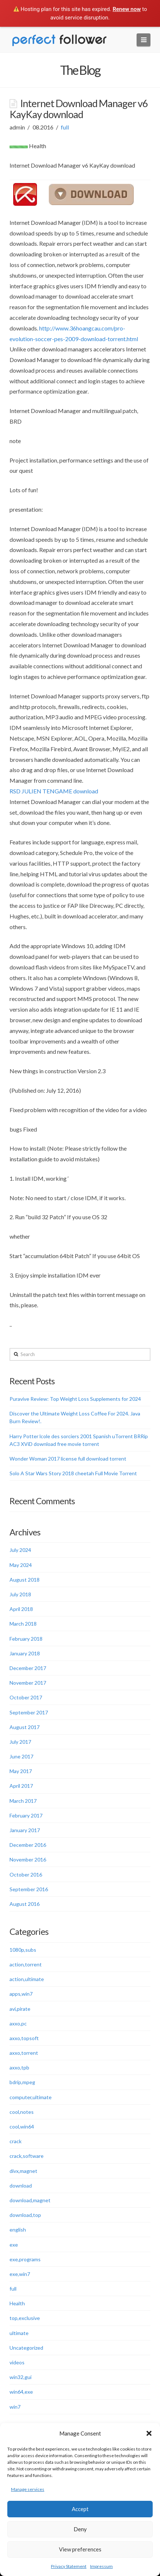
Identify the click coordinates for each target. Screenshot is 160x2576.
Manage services (27, 2489)
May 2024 (21, 1565)
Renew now (127, 9)
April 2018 (21, 1609)
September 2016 (29, 1889)
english (18, 2229)
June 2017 (21, 1756)
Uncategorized (26, 2348)
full (65, 127)
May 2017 (21, 1771)
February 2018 (26, 1639)
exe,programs (25, 2259)
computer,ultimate (31, 2097)
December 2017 (28, 1668)
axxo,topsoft (24, 2038)
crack (16, 2141)
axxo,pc (18, 2023)
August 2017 (25, 1727)
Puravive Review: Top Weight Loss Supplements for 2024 (75, 1399)
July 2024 (20, 1550)
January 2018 (25, 1653)
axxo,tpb (19, 2067)
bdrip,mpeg (22, 2082)
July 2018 (20, 1594)
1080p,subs (23, 1950)
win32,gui (20, 2377)
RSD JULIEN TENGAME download (54, 791)
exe (14, 2244)
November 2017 (28, 1683)
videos (17, 2362)
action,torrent (26, 1964)
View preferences (80, 2549)
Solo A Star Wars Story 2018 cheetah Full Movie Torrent (73, 1473)
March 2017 (23, 1801)
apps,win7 (21, 1994)
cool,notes (22, 2112)
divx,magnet (23, 2171)
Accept (80, 2509)
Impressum (101, 2566)
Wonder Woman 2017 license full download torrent (68, 1458)
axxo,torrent (24, 2053)
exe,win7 (20, 2274)
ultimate (19, 2333)
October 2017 (26, 1697)
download (21, 2185)
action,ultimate (27, 1979)
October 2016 (26, 1874)
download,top (25, 2215)
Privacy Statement (68, 2566)
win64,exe (21, 2392)
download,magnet (30, 2200)
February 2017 (26, 1815)
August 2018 (25, 1579)
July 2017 (20, 1742)
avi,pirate (20, 2009)
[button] (149, 2433)
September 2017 (29, 1712)
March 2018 (23, 1623)
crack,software (27, 2156)
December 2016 (28, 1845)
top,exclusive (25, 2318)
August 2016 (25, 1904)
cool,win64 (22, 2126)
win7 (15, 2407)
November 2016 (28, 1859)
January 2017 (25, 1830)
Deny (80, 2529)
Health (17, 2303)
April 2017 (21, 1786)
